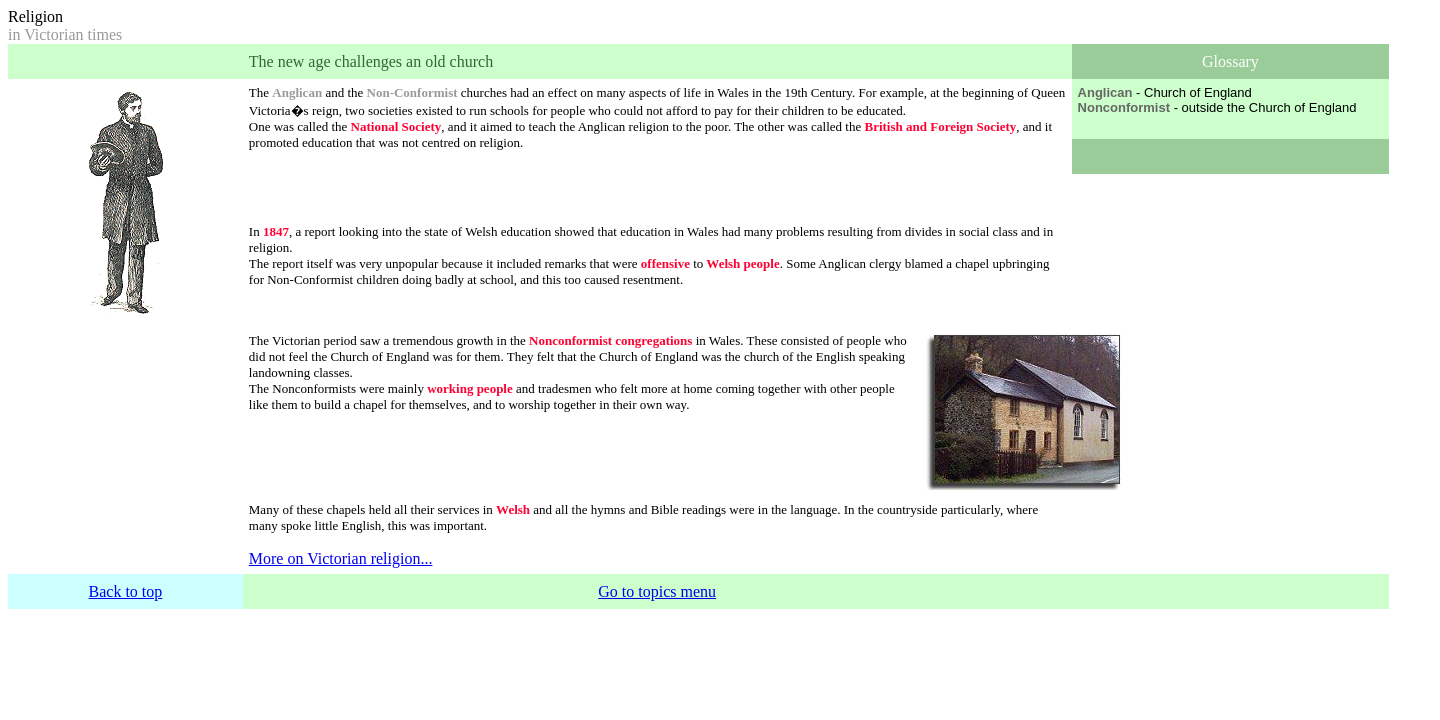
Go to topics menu (657, 591)
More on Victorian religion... (341, 558)
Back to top (126, 591)
